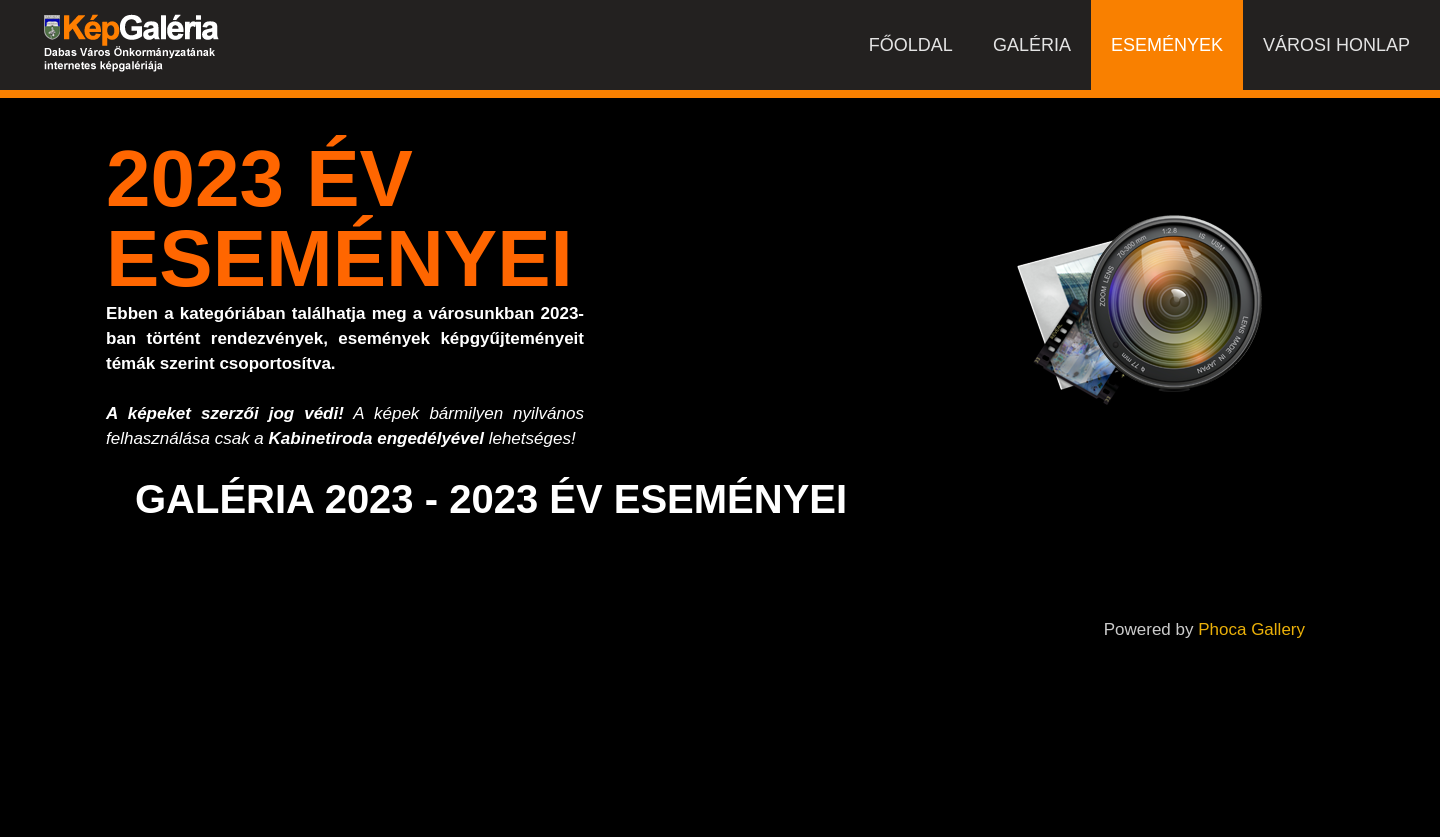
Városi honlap (1336, 45)
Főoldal (911, 45)
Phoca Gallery (1251, 629)
